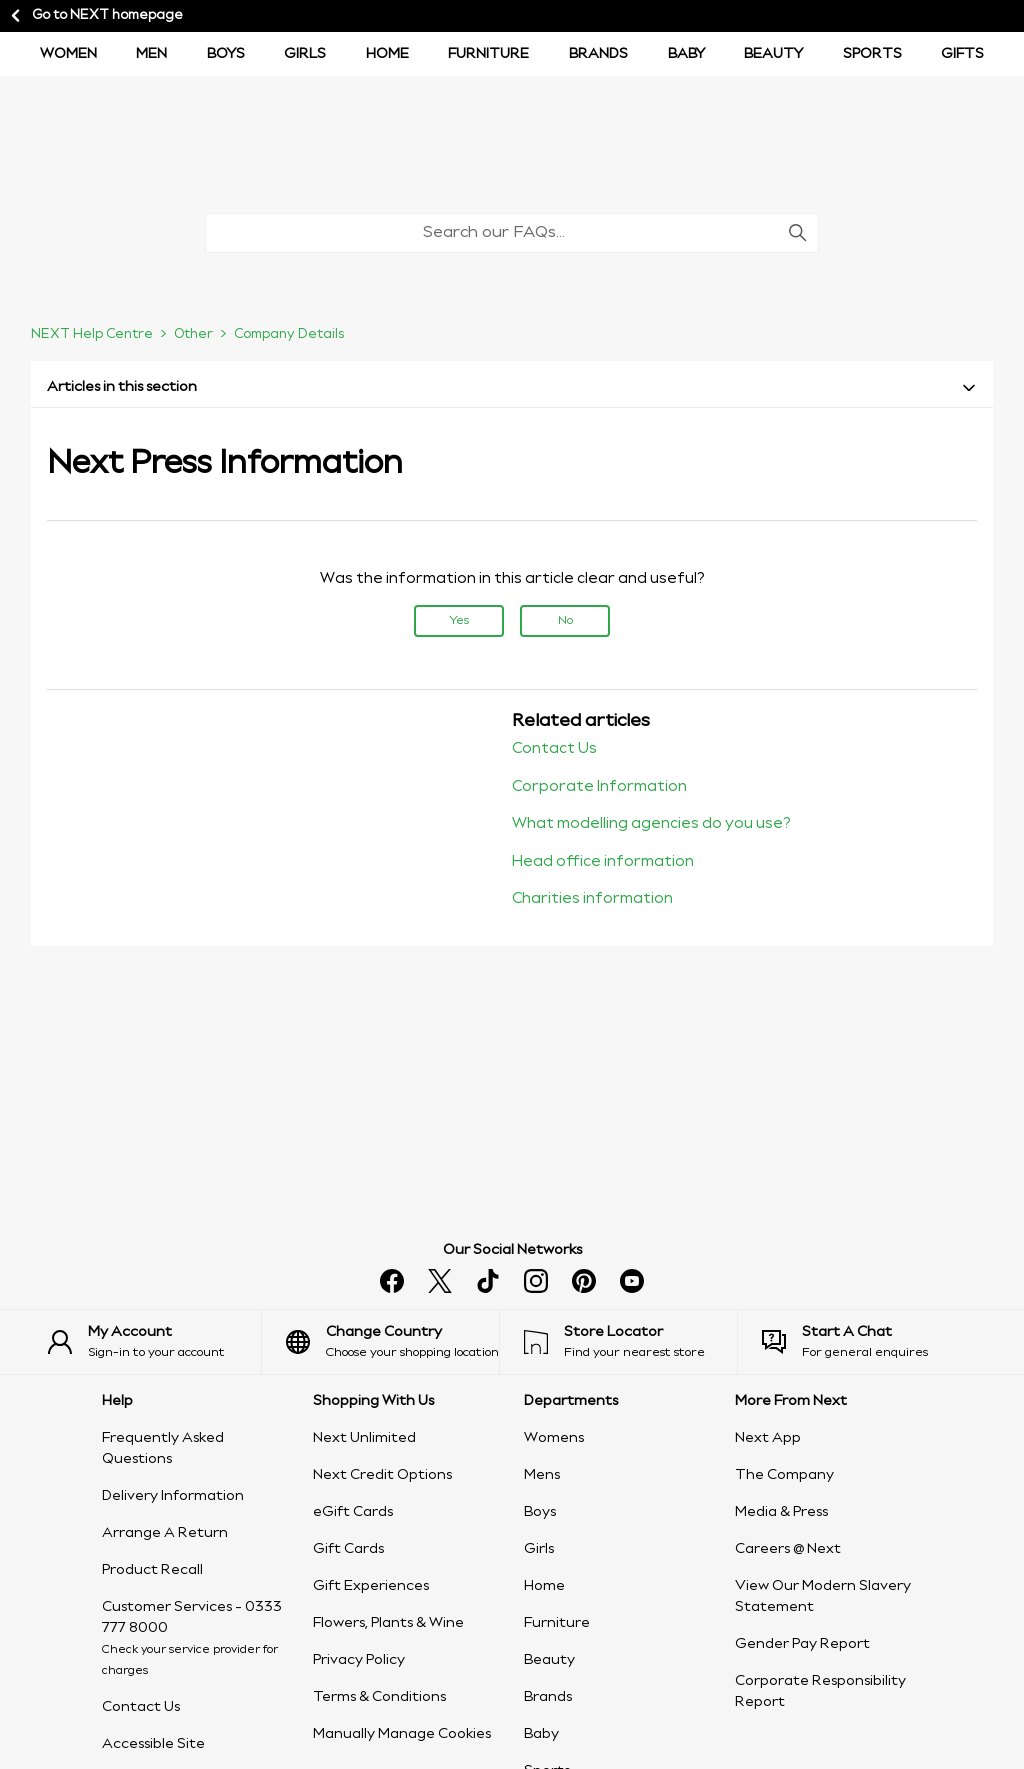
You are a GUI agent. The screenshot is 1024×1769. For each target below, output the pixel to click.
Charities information (592, 899)
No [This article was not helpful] (565, 620)
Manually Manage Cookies (402, 1734)
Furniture (488, 54)
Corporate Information (599, 787)
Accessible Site (153, 1744)
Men (151, 54)
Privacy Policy (359, 1660)
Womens (554, 1438)
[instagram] (536, 1281)
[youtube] (632, 1281)
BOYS (226, 54)
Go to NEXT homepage (95, 16)
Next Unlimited (364, 1438)
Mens (542, 1475)
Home (387, 54)
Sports (872, 54)
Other (193, 334)
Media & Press (781, 1512)
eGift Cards (353, 1512)
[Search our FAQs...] (512, 233)
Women (68, 54)
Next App (768, 1438)
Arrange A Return (165, 1533)
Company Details (289, 334)
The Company (784, 1475)
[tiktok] (488, 1281)
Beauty (773, 54)
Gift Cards (348, 1549)
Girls (305, 54)
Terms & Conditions (379, 1697)
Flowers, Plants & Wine (388, 1623)
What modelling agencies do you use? (651, 824)
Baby (686, 54)
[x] (440, 1281)
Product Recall (152, 1570)
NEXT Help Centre (92, 334)
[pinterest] (584, 1281)
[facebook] (392, 1281)
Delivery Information (173, 1496)
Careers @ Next (788, 1549)
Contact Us (554, 749)
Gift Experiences (371, 1586)
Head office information (603, 862)
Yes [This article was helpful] (459, 620)
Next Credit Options (382, 1475)
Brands (598, 54)
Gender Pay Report (802, 1644)
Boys (540, 1512)
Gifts (962, 54)
